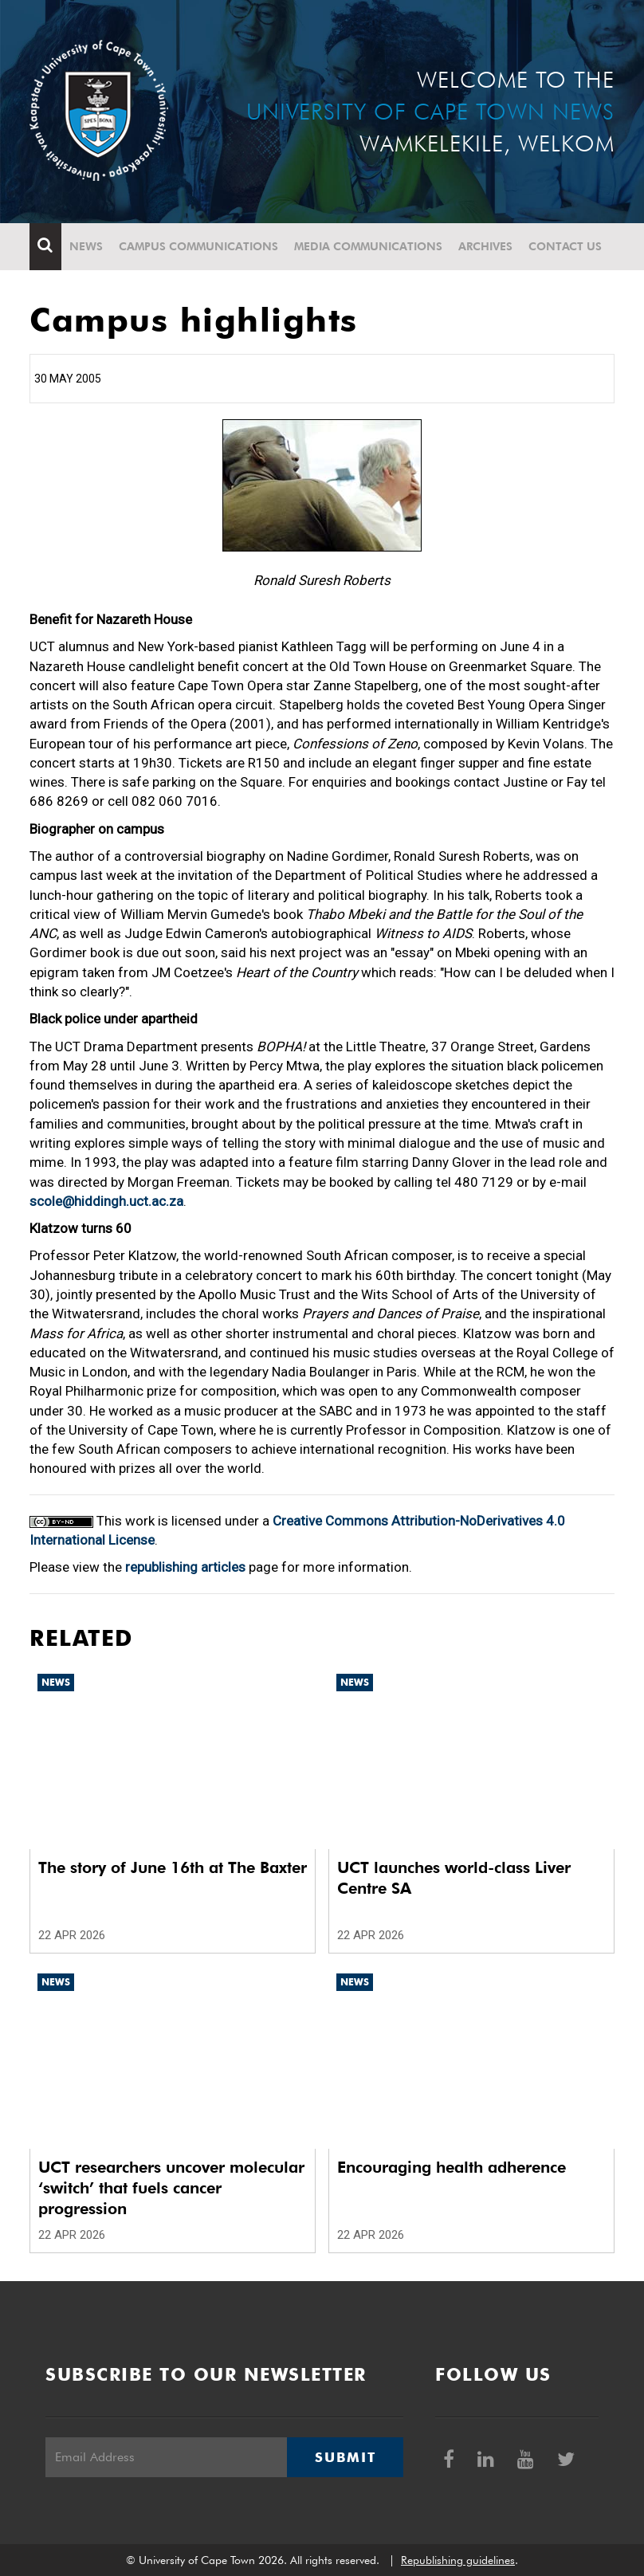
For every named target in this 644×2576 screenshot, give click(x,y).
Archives (485, 246)
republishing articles (185, 1567)
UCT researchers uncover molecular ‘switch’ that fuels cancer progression (171, 2188)
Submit (345, 2457)
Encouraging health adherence (451, 2167)
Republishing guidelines (458, 2560)
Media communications (368, 246)
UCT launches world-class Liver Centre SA (454, 1878)
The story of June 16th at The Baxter (172, 1867)
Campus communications (198, 246)
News (86, 246)
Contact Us (565, 246)
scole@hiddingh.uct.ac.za (106, 1201)
